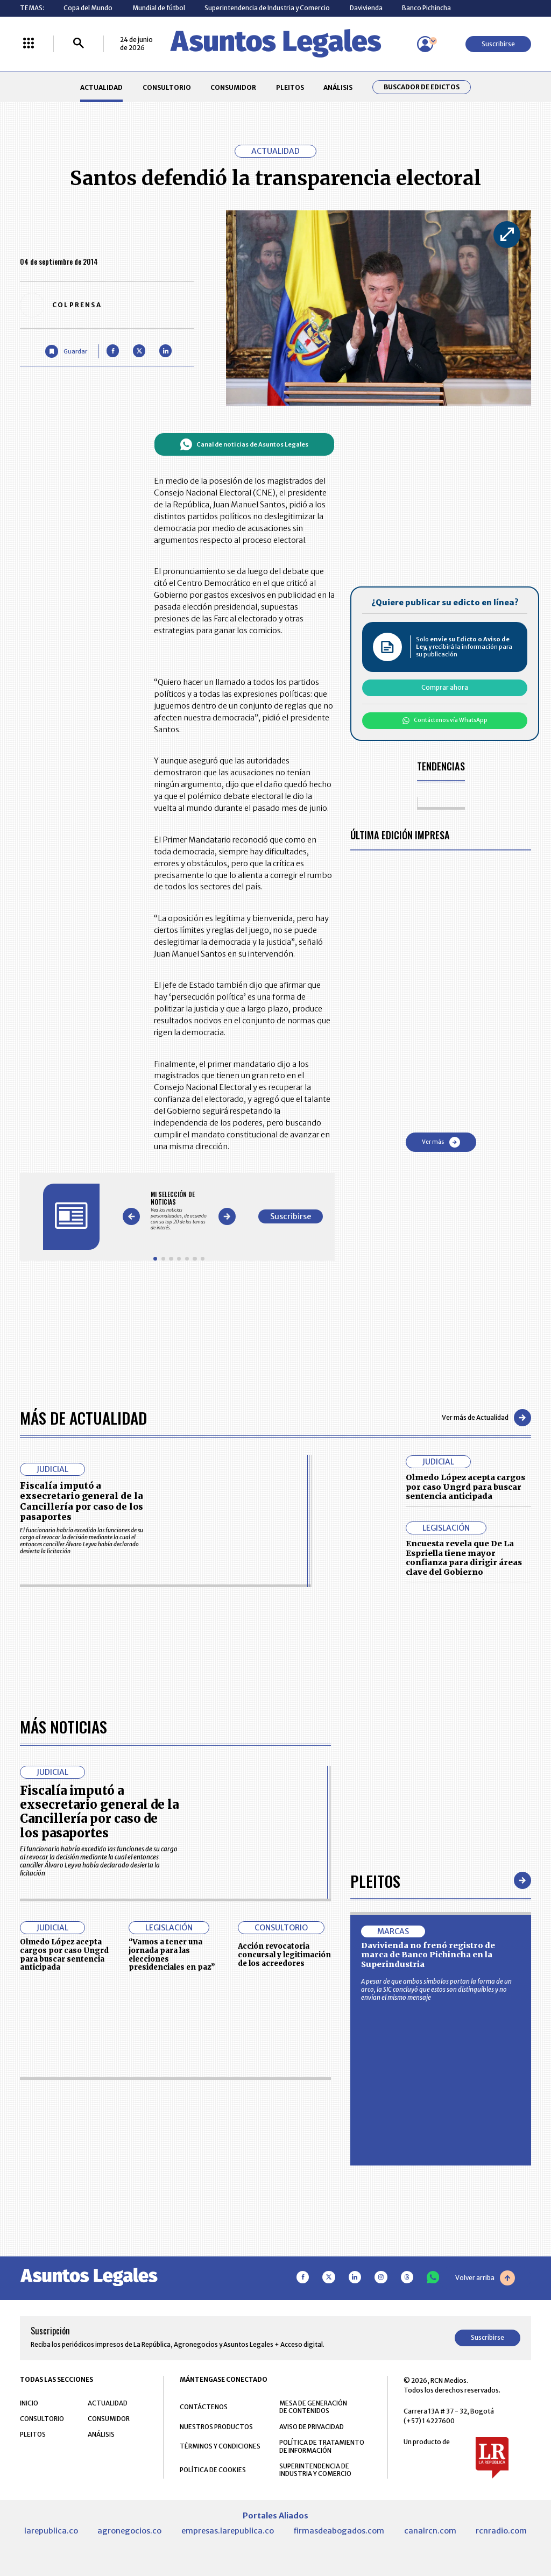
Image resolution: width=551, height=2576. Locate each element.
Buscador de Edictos (422, 87)
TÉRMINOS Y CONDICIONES (220, 2446)
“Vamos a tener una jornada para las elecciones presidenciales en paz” (172, 1954)
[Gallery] (179, 1211)
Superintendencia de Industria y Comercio (267, 8)
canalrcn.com (430, 2531)
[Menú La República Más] (28, 44)
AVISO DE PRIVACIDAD (311, 2427)
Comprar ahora (444, 687)
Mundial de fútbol (158, 8)
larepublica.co (51, 2531)
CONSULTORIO (167, 87)
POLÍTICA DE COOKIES (213, 2470)
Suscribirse (498, 44)
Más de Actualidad (83, 1417)
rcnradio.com (501, 2531)
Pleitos (375, 1880)
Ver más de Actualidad (486, 1417)
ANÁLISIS (337, 87)
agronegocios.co (129, 2531)
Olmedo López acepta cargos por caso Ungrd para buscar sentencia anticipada (465, 1487)
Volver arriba (485, 2277)
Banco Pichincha (426, 8)
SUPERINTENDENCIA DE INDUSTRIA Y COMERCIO (315, 2470)
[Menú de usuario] (425, 44)
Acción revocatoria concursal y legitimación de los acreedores (284, 1955)
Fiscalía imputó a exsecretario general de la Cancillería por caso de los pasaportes (81, 1501)
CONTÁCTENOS (204, 2407)
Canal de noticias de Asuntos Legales (244, 444)
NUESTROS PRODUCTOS (216, 2427)
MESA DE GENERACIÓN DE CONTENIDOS (313, 2407)
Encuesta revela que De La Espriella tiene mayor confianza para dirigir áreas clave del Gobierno (464, 1558)
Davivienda (366, 8)
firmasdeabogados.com (338, 2531)
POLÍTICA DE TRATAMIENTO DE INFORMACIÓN (321, 2446)
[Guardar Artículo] (66, 351)
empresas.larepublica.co (227, 2531)
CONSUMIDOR (233, 87)
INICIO (29, 2403)
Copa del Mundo (87, 8)
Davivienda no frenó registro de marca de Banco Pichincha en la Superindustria (428, 1955)
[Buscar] (78, 44)
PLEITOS (290, 87)
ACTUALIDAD (101, 87)
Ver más (441, 1142)
